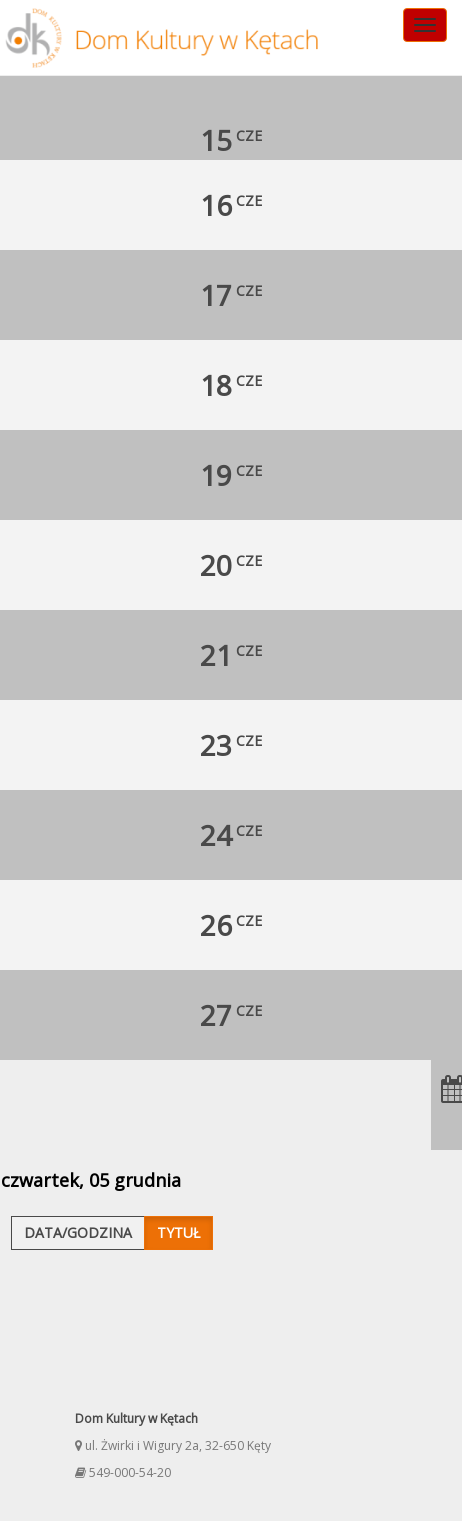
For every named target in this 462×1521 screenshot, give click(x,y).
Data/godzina (78, 1232)
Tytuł (178, 1232)
